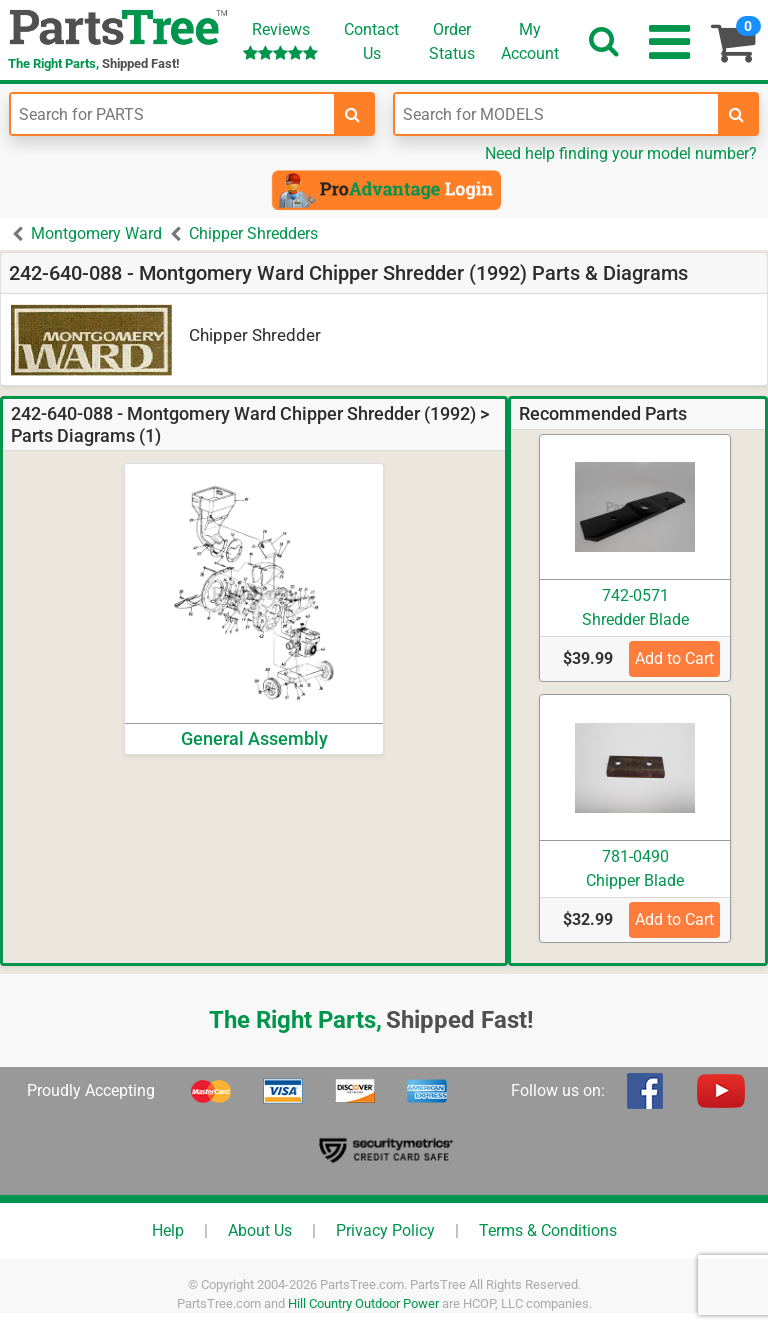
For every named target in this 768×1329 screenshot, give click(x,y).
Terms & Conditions (548, 1230)
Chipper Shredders (253, 233)
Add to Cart (674, 658)
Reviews (280, 40)
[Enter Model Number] (556, 114)
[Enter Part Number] (172, 114)
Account (530, 41)
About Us (260, 1230)
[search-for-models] (737, 114)
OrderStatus (452, 41)
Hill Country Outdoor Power (363, 1303)
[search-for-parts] (353, 114)
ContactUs (371, 41)
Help (168, 1230)
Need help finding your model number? (621, 153)
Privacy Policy (385, 1230)
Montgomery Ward (96, 233)
